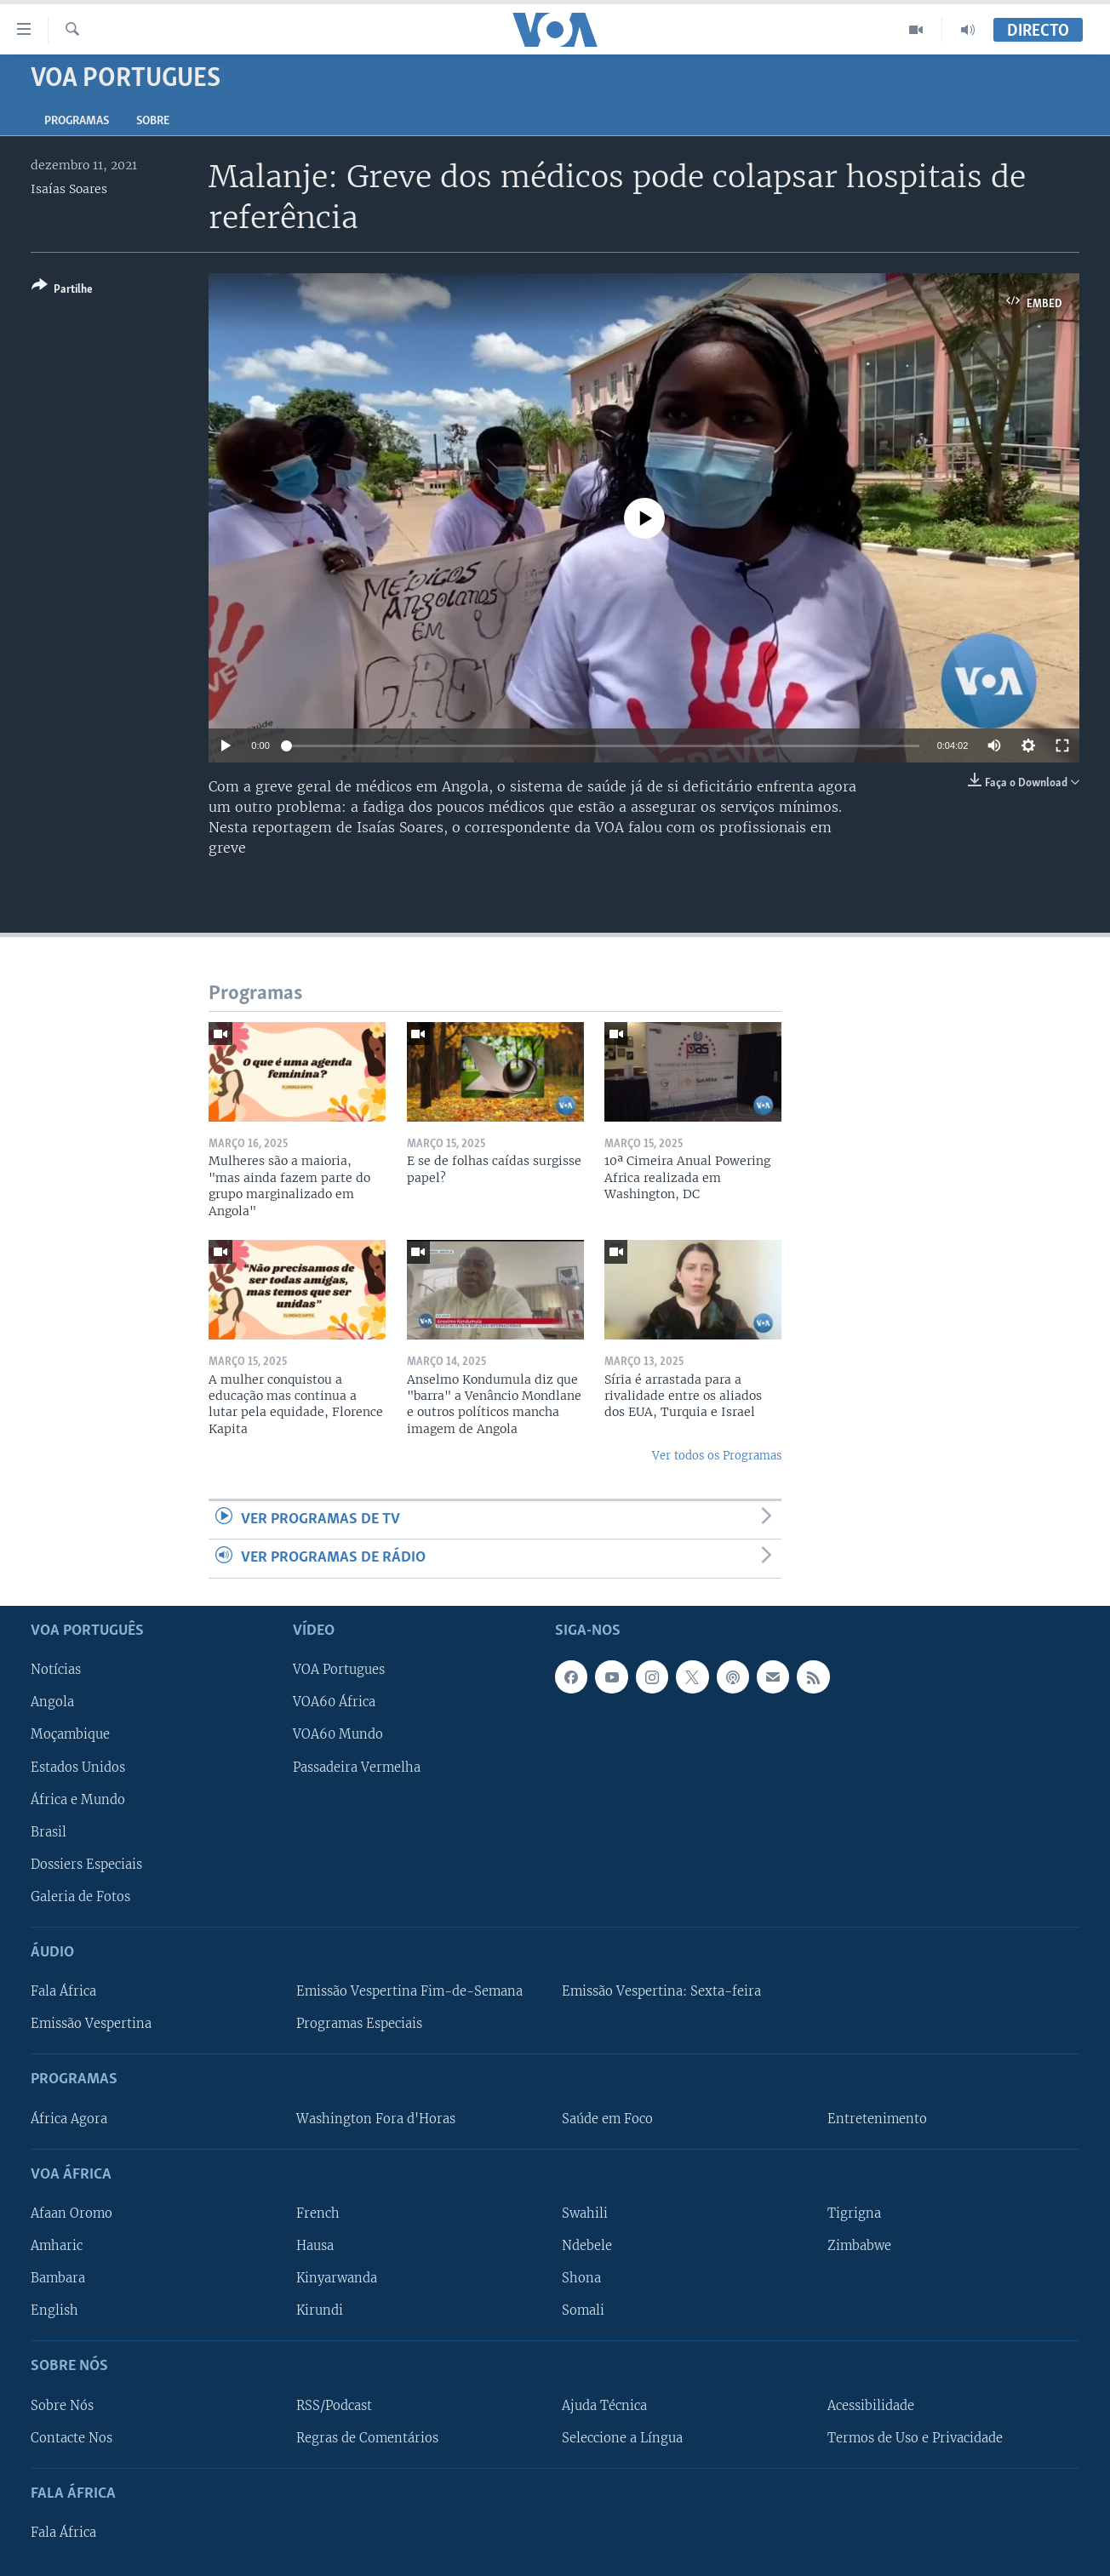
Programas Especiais (359, 2023)
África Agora (69, 2118)
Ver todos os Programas (716, 1455)
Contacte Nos (71, 2437)
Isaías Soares (69, 189)
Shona (581, 2278)
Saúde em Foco (607, 2118)
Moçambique (70, 1734)
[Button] (62, 290)
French (318, 2212)
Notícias (56, 1669)
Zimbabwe (859, 2245)
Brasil (48, 1831)
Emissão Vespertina (91, 2023)
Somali (583, 2310)
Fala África (63, 1991)
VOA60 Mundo (338, 1734)
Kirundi (319, 2310)
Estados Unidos (78, 1766)
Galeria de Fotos (80, 1896)
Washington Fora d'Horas (375, 2118)
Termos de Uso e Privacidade (915, 2437)
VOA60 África (334, 1702)
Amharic (57, 2245)
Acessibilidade (870, 2405)
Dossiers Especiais (86, 1863)
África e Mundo (78, 1799)
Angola (52, 1702)
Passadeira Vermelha (357, 1766)
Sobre (152, 121)
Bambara (58, 2278)
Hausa (315, 2245)
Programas (76, 121)
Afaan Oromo (71, 2212)
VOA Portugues (339, 1669)
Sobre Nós (62, 2405)
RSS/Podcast (334, 2405)
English (54, 2310)
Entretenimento (877, 2118)
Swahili (585, 2212)
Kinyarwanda (336, 2278)
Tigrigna (854, 2212)
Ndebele (587, 2245)
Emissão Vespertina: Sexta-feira (661, 1991)
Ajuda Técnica (604, 2405)
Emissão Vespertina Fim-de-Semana (409, 1991)
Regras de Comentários (367, 2437)
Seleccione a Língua (622, 2437)
